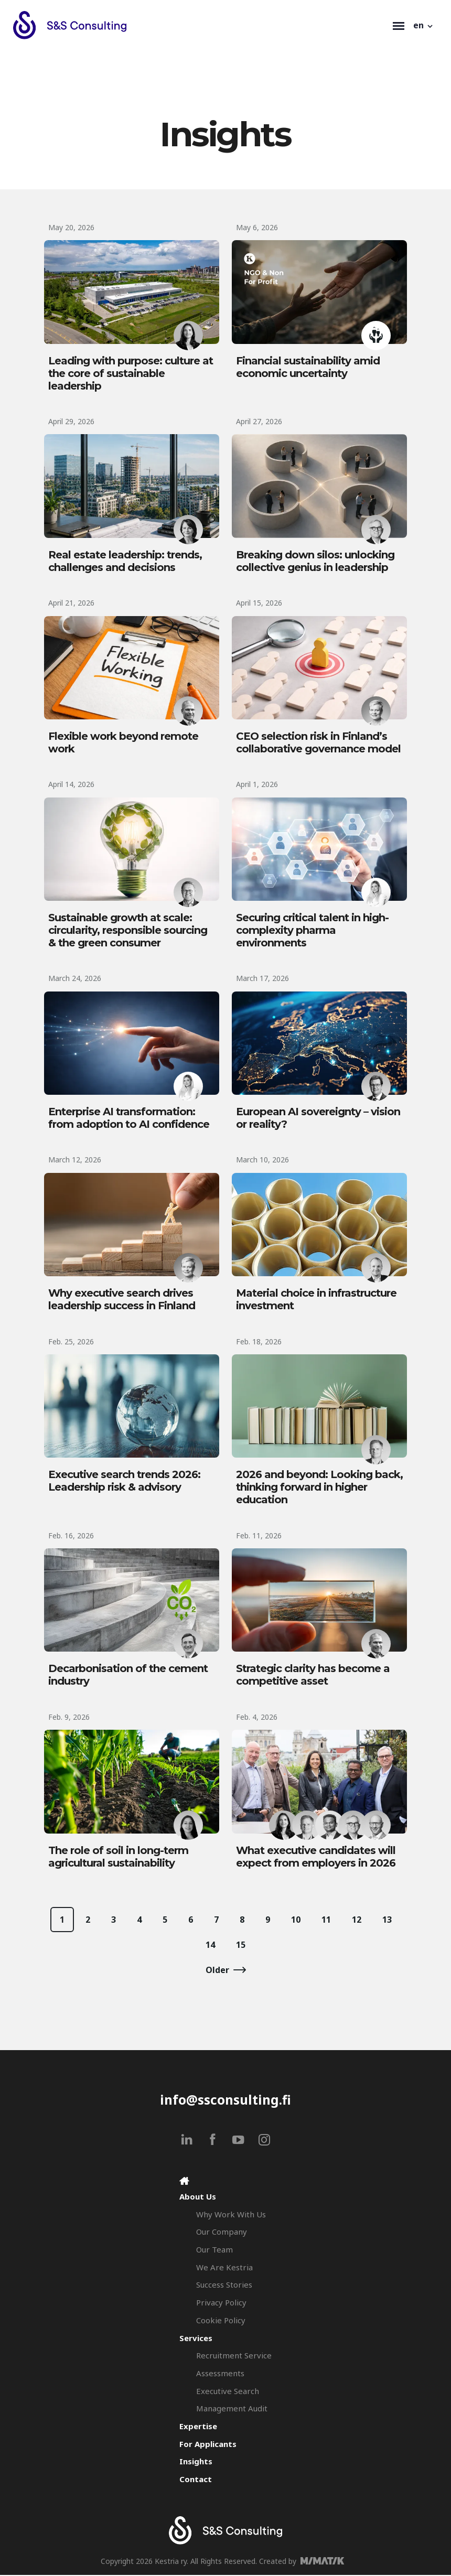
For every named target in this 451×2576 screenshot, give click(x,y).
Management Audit (231, 2410)
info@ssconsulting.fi (225, 2100)
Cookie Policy (220, 2321)
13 (387, 1920)
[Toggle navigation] (398, 25)
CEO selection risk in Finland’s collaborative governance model (318, 743)
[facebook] (212, 2141)
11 (326, 1920)
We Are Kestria (224, 2268)
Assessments (220, 2374)
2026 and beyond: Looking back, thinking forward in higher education (319, 1488)
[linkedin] (187, 2141)
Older (217, 1971)
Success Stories (224, 2286)
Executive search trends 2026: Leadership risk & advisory (124, 1481)
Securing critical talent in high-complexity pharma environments (312, 931)
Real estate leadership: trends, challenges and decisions (125, 561)
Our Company (221, 2233)
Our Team (214, 2250)
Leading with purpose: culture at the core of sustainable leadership (130, 373)
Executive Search (227, 2392)
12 (356, 1920)
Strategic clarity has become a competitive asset (313, 1675)
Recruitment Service (234, 2356)
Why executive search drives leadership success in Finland (121, 1300)
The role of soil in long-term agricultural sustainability (118, 1857)
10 (295, 1920)
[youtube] (238, 2141)
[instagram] (264, 2141)
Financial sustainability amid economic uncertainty (308, 367)
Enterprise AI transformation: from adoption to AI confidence (128, 1118)
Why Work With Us (231, 2215)
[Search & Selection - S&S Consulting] (200, 25)
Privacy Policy (221, 2303)
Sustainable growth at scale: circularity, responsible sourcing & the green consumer (127, 931)
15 (240, 1946)
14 (210, 1946)
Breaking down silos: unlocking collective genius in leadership (315, 561)
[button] (423, 25)
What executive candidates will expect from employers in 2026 (315, 1857)
